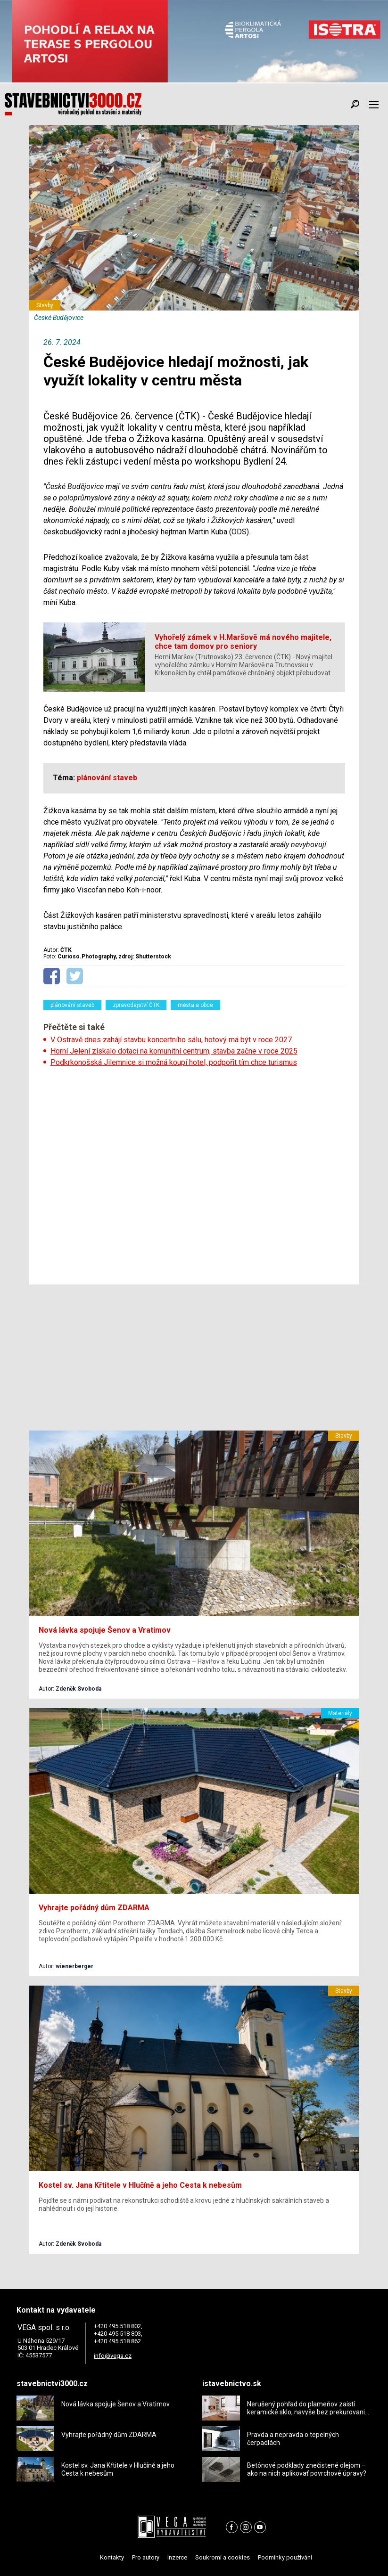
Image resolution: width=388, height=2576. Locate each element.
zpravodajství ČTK (136, 1005)
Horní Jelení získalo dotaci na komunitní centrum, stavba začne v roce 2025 (173, 1051)
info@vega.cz (113, 2355)
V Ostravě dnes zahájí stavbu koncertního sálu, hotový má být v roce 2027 (171, 1039)
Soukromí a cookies (222, 2557)
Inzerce (177, 2557)
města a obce (195, 1005)
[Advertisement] (194, 1172)
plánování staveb (72, 1005)
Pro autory (145, 2557)
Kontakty (112, 2557)
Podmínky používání (285, 2557)
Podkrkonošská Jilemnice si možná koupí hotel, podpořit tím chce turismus (173, 1062)
